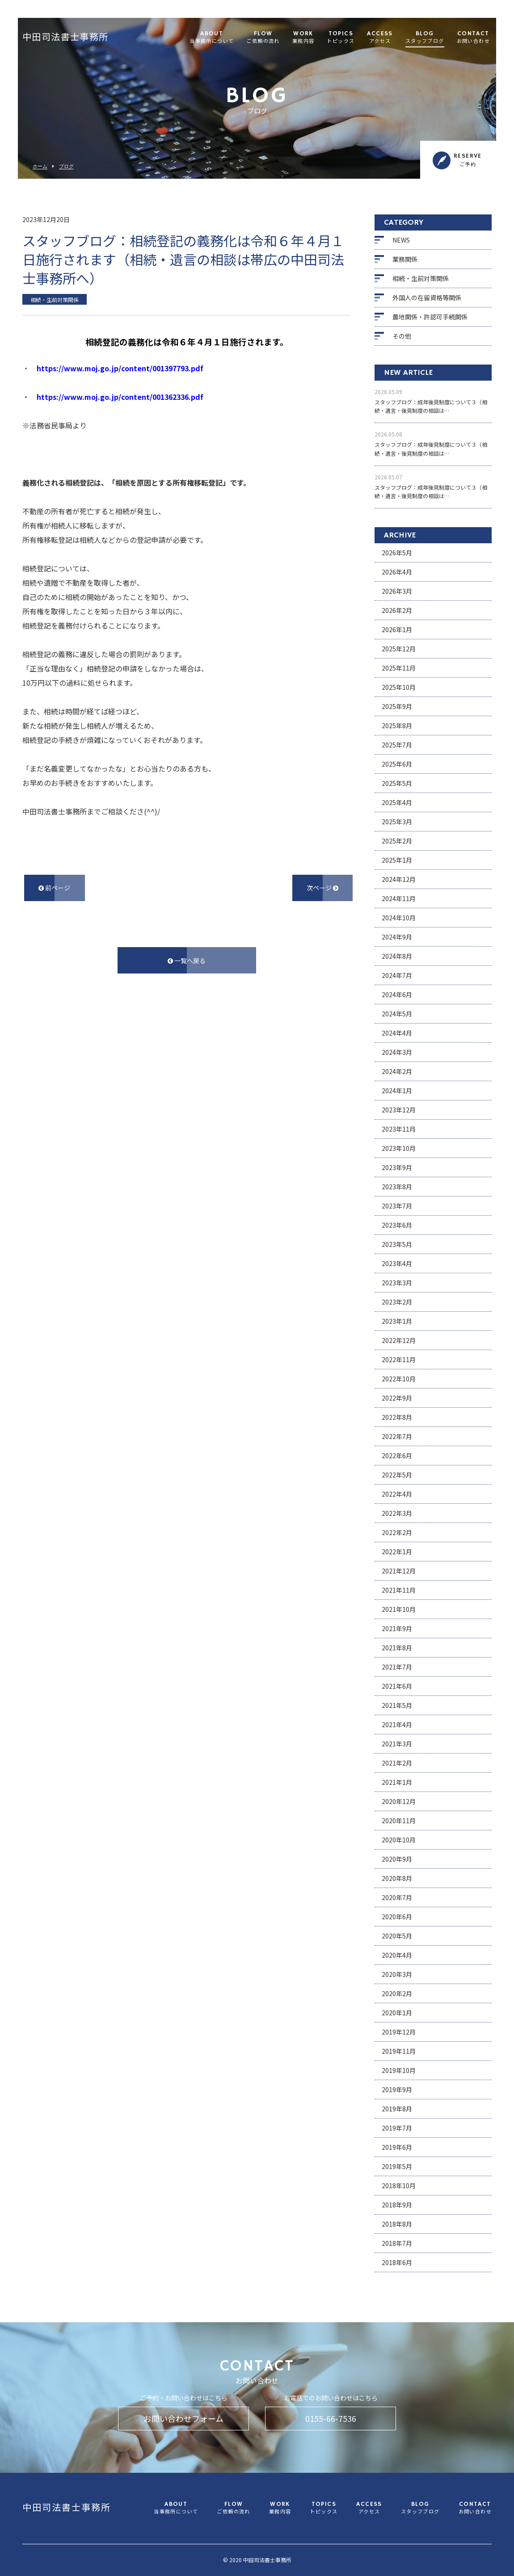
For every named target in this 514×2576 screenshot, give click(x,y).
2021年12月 (399, 1570)
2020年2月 (397, 1993)
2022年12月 (399, 1340)
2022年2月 (397, 1532)
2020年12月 (399, 1801)
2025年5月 (397, 783)
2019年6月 (397, 2147)
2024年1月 (397, 1090)
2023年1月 (397, 1321)
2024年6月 (397, 994)
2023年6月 (397, 1225)
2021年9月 (397, 1628)
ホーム (40, 166)
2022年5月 (397, 1474)
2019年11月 (399, 2051)
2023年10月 (399, 1148)
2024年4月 (397, 1032)
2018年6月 (397, 2262)
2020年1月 (397, 2012)
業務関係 (404, 259)
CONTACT (473, 37)
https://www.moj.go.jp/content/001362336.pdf (120, 396)
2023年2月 (397, 1301)
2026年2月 (397, 610)
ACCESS (379, 37)
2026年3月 (397, 591)
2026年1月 (397, 629)
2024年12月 (399, 879)
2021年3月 (397, 1743)
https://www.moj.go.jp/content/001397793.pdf (120, 368)
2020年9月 (397, 1858)
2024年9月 (397, 936)
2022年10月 (399, 1378)
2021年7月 (397, 1666)
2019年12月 (399, 2031)
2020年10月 (399, 1839)
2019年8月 (397, 2108)
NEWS (401, 239)
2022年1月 (397, 1551)
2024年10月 (399, 917)
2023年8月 (397, 1186)
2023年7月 (397, 1205)
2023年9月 (397, 1167)
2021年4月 (397, 1724)
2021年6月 (397, 1686)
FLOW (262, 37)
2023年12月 (399, 1109)
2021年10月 (399, 1609)
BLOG (424, 37)
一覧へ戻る (187, 960)
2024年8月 (397, 956)
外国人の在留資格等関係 (426, 297)
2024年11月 (399, 898)
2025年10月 (399, 687)
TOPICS (340, 37)
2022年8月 (397, 1417)
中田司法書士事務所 (65, 38)
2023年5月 (397, 1244)
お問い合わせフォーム (183, 2418)
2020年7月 (397, 1897)
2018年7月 (397, 2243)
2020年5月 (397, 1935)
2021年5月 (397, 1705)
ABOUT (212, 37)
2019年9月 (397, 2089)
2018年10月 (399, 2185)
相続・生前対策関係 (420, 278)
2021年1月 (397, 1782)
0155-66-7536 (330, 2418)
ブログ (66, 166)
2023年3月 (397, 1282)
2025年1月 (397, 860)
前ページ (54, 887)
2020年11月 (399, 1820)
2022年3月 (397, 1513)
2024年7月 (397, 975)
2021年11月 (399, 1590)
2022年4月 (397, 1493)
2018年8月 (397, 2223)
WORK (303, 37)
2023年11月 (399, 1128)
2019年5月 (397, 2166)
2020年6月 (397, 1916)
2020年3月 (397, 1974)
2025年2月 (397, 840)
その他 (401, 335)
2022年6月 (397, 1455)
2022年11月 (399, 1359)
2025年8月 (397, 725)
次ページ (322, 887)
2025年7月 (397, 744)
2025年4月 (397, 802)
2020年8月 (397, 1878)
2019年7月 (397, 2127)
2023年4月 (397, 1263)
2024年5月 (397, 1013)
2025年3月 (397, 821)
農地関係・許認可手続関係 (430, 316)
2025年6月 (397, 763)
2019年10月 (399, 2070)
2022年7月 (397, 1436)
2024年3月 (397, 1052)
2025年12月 (399, 648)
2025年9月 (397, 706)
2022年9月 (397, 1397)
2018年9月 (397, 2204)
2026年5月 (397, 552)
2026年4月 (397, 571)
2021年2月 (397, 1762)
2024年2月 (397, 1071)
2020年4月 (397, 1955)
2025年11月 (399, 667)
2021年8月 (397, 1647)
